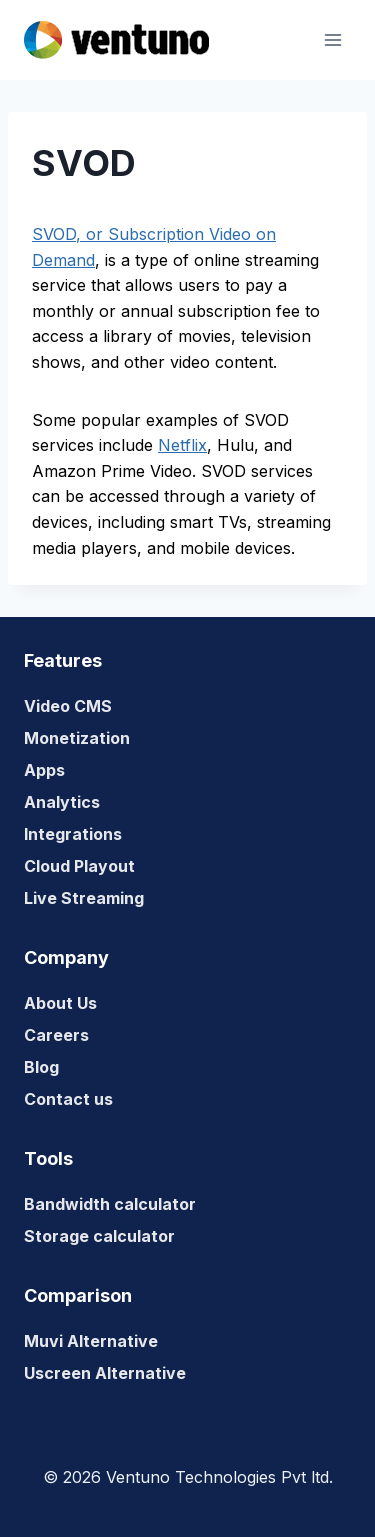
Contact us (68, 1099)
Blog (41, 1067)
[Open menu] (332, 39)
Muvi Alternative (91, 1341)
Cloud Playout (79, 866)
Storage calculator (99, 1236)
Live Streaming (84, 898)
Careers (56, 1035)
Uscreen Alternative (105, 1373)
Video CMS (68, 706)
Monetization (77, 738)
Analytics (62, 802)
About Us (60, 1003)
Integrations (73, 834)
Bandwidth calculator (110, 1204)
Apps (44, 770)
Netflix (182, 445)
